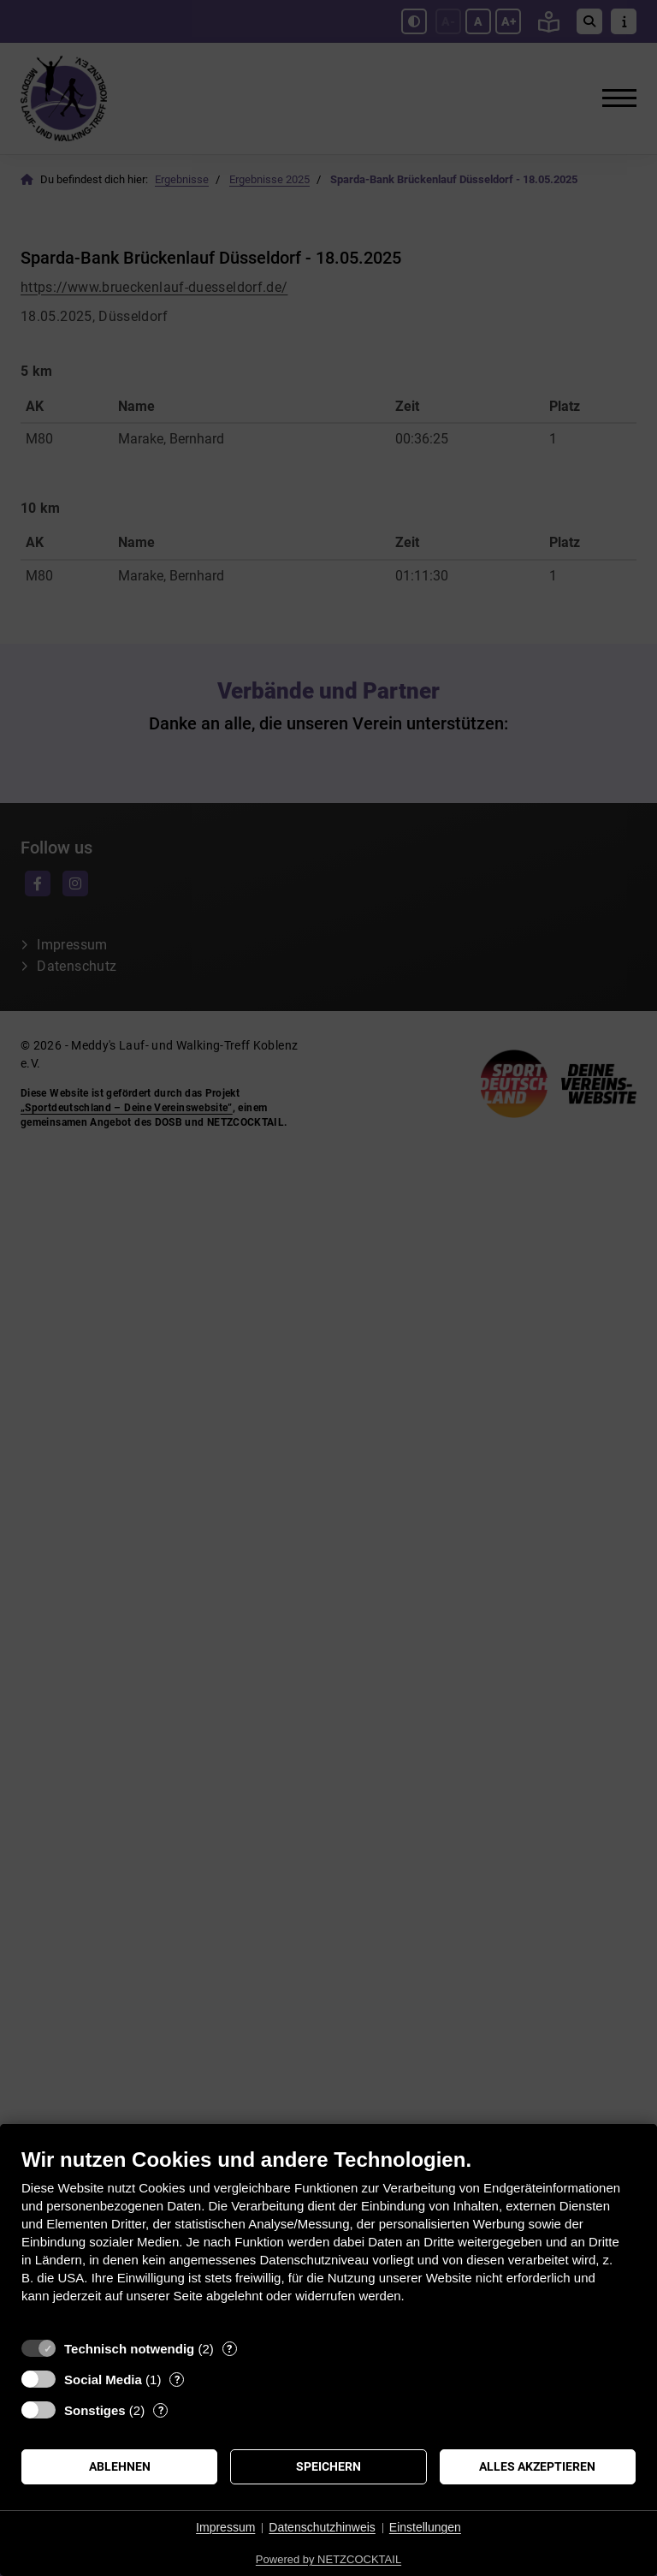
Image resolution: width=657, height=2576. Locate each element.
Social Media (103, 2379)
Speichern (328, 2466)
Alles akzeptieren (537, 2466)
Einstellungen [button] (425, 2527)
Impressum (225, 2527)
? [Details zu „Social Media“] (177, 2379)
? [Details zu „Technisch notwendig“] (229, 2348)
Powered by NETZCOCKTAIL (328, 2559)
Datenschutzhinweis (322, 2527)
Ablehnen (120, 2466)
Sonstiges (95, 2410)
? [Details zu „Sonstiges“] (160, 2410)
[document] (328, 2238)
